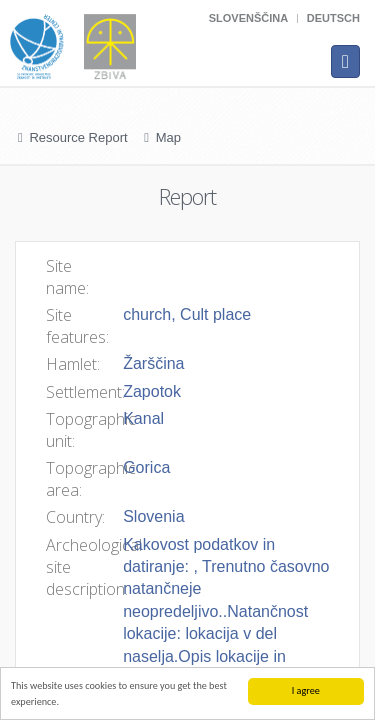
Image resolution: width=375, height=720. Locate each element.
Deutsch (333, 18)
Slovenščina (248, 18)
